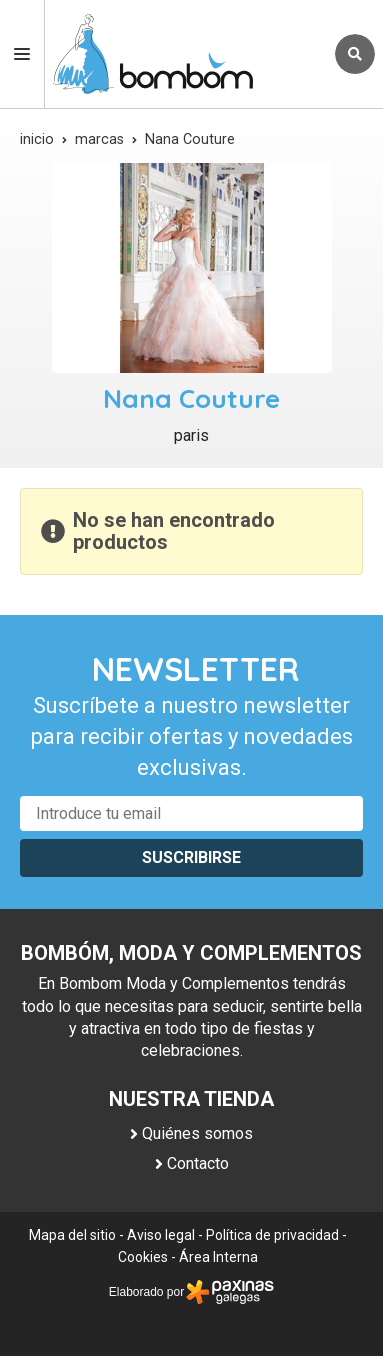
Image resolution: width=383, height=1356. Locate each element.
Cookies (143, 1257)
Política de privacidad (272, 1235)
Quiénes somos (197, 1133)
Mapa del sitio (72, 1235)
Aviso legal (161, 1235)
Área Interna (218, 1257)
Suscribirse (191, 857)
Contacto (198, 1163)
